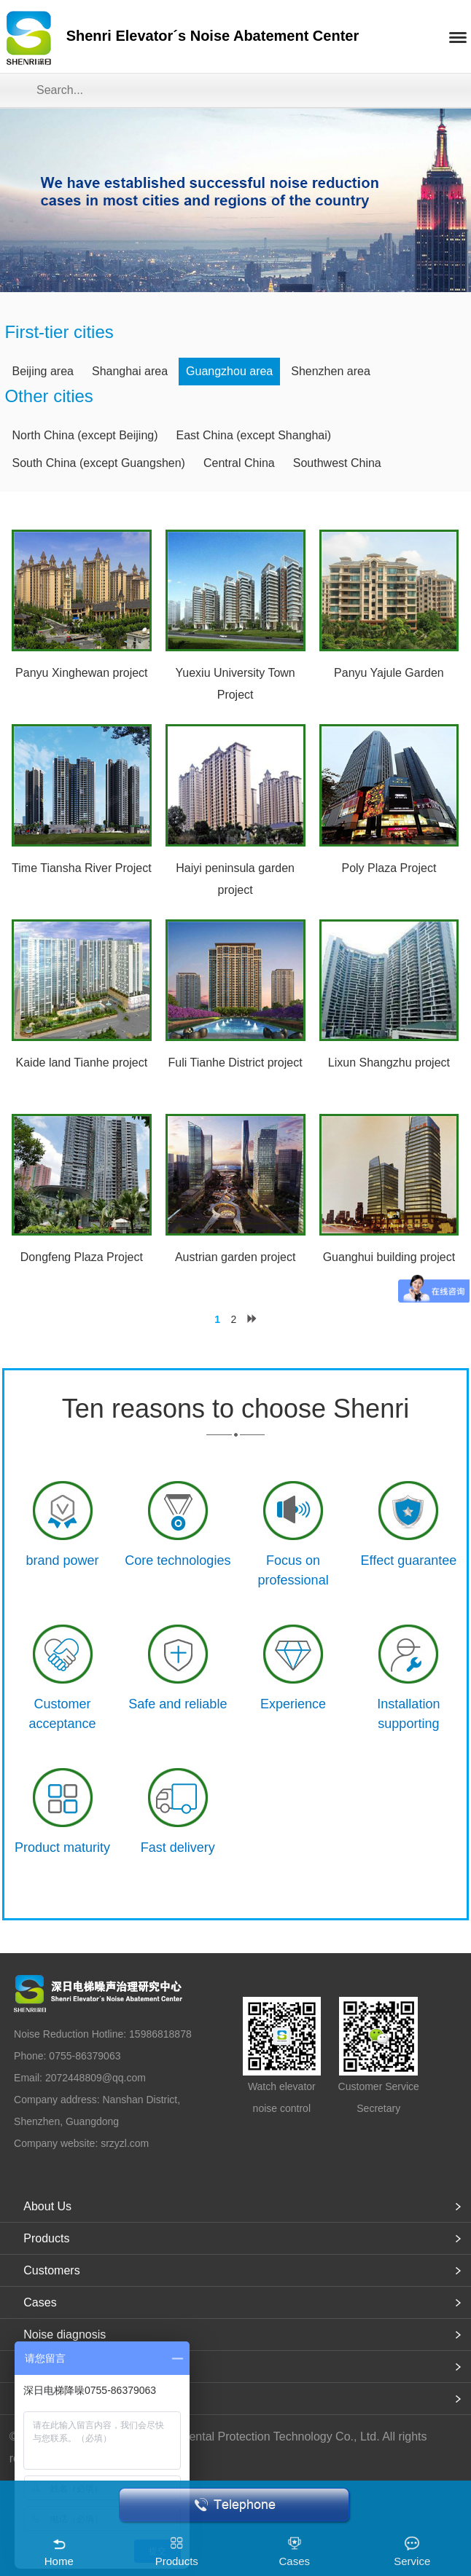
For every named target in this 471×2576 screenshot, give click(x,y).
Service (412, 2561)
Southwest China (337, 463)
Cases (39, 2302)
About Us (47, 2206)
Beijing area (43, 371)
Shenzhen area (330, 371)
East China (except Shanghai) (254, 435)
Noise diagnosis (64, 2334)
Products (46, 2238)
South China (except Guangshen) (98, 463)
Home (59, 2561)
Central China (239, 463)
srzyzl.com (125, 2143)
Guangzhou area (229, 371)
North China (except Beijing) (84, 435)
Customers (51, 2270)
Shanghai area (130, 371)
